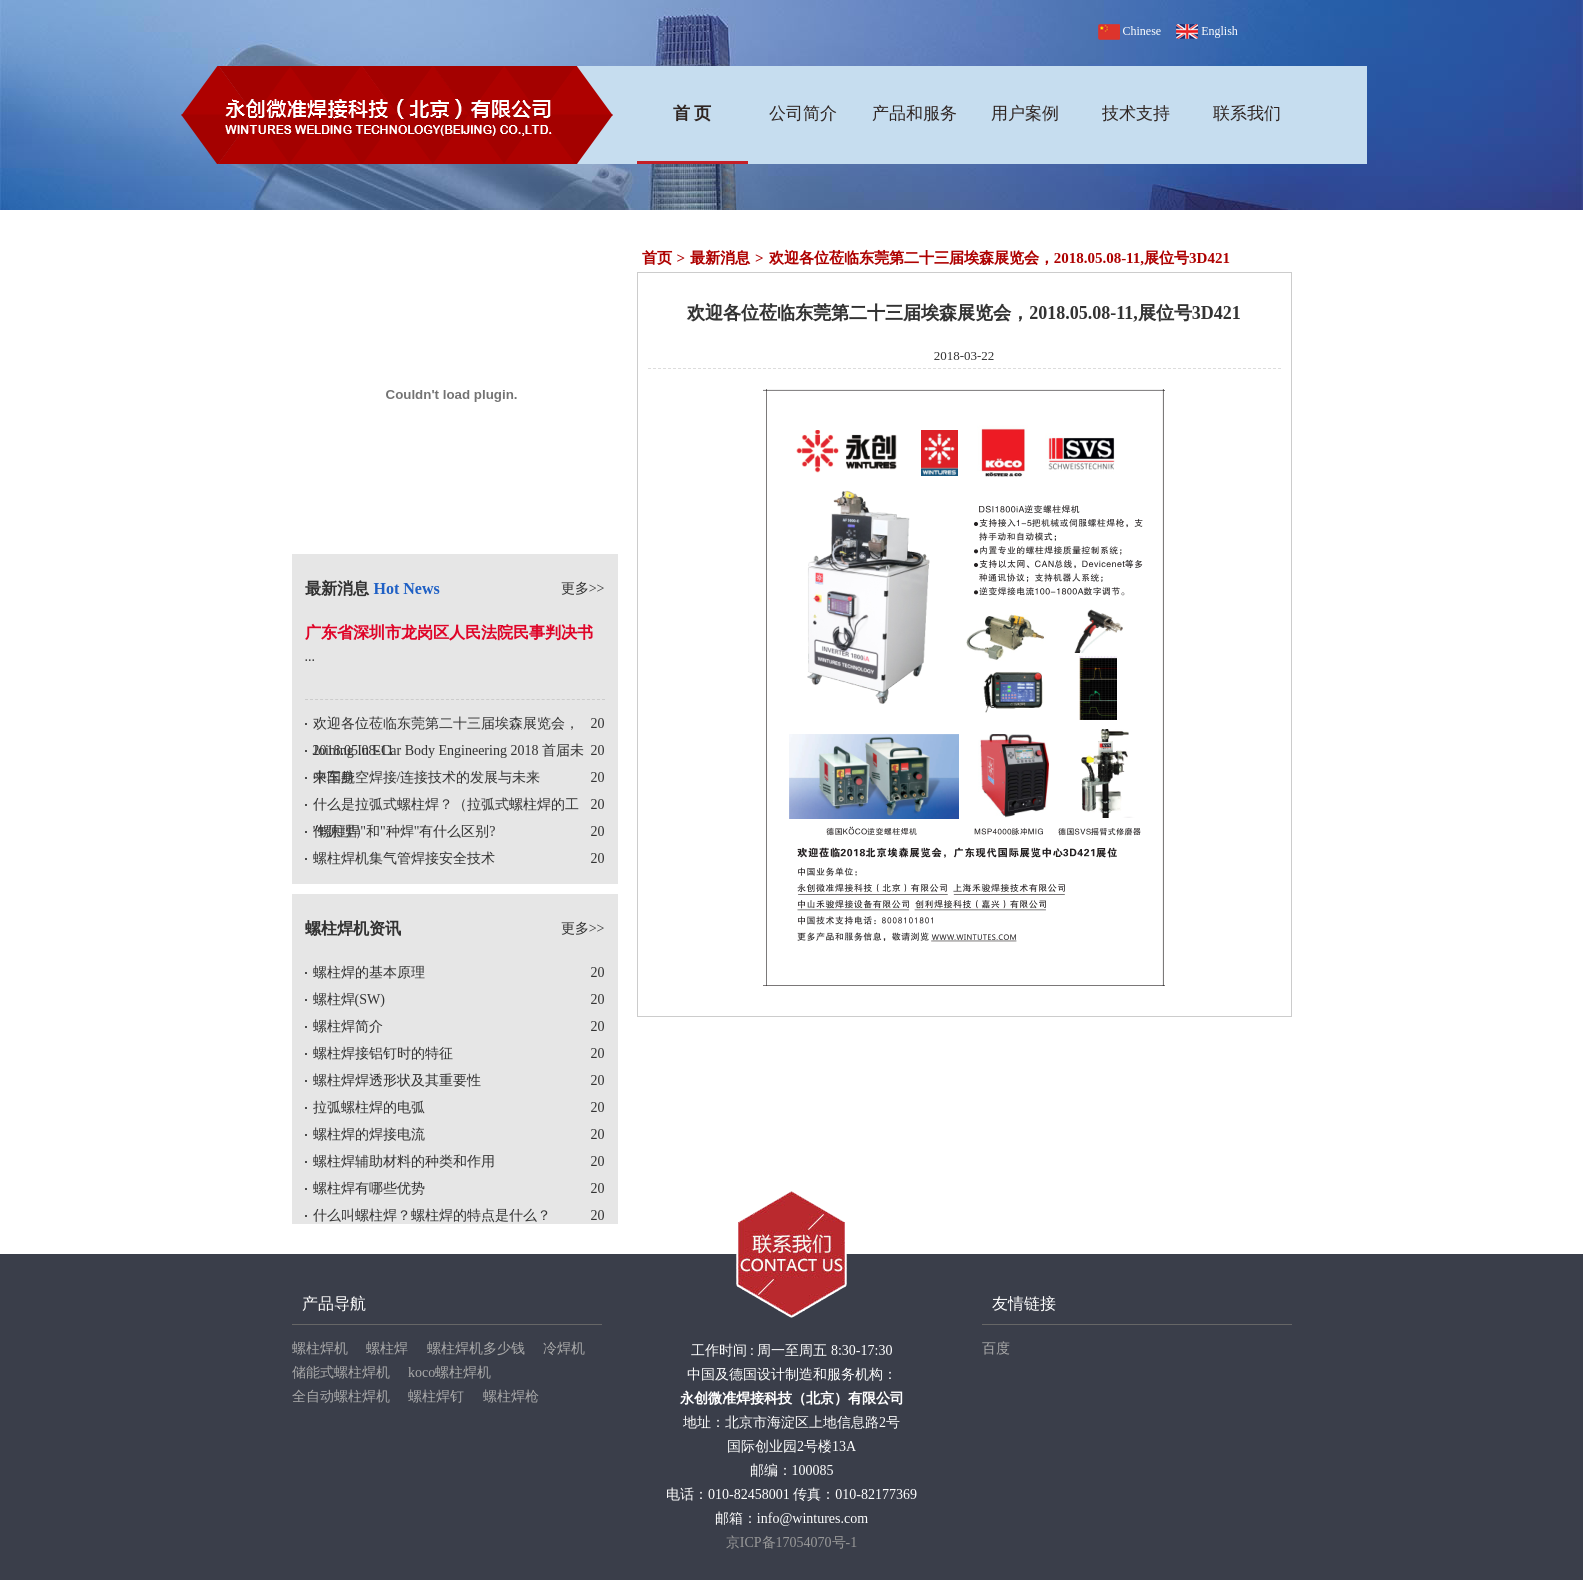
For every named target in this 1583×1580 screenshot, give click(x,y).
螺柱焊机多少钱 (476, 1348)
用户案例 (1025, 113)
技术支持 (1136, 113)
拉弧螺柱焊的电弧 (369, 1107)
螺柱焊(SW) (349, 999)
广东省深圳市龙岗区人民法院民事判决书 (449, 632)
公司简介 (803, 113)
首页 (657, 258)
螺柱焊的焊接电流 (369, 1134)
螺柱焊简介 (348, 1026)
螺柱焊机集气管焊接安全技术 (404, 858)
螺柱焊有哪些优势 (369, 1188)
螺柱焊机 (320, 1348)
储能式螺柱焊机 (341, 1372)
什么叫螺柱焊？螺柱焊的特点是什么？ (432, 1215)
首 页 (692, 113)
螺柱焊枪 (511, 1396)
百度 (996, 1348)
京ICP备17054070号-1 (791, 1542)
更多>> (583, 588)
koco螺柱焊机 (449, 1372)
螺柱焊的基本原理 (369, 972)
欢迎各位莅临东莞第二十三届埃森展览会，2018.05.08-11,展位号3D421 (999, 258)
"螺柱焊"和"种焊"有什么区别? (404, 831)
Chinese (1131, 31)
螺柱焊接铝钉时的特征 (383, 1053)
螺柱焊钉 (436, 1396)
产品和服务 (914, 113)
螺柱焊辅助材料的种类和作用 (404, 1161)
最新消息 (720, 258)
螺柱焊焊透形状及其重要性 (397, 1080)
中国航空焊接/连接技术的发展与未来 (427, 777)
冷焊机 (564, 1348)
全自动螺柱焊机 (341, 1396)
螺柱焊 (387, 1348)
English (1207, 31)
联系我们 (1247, 113)
